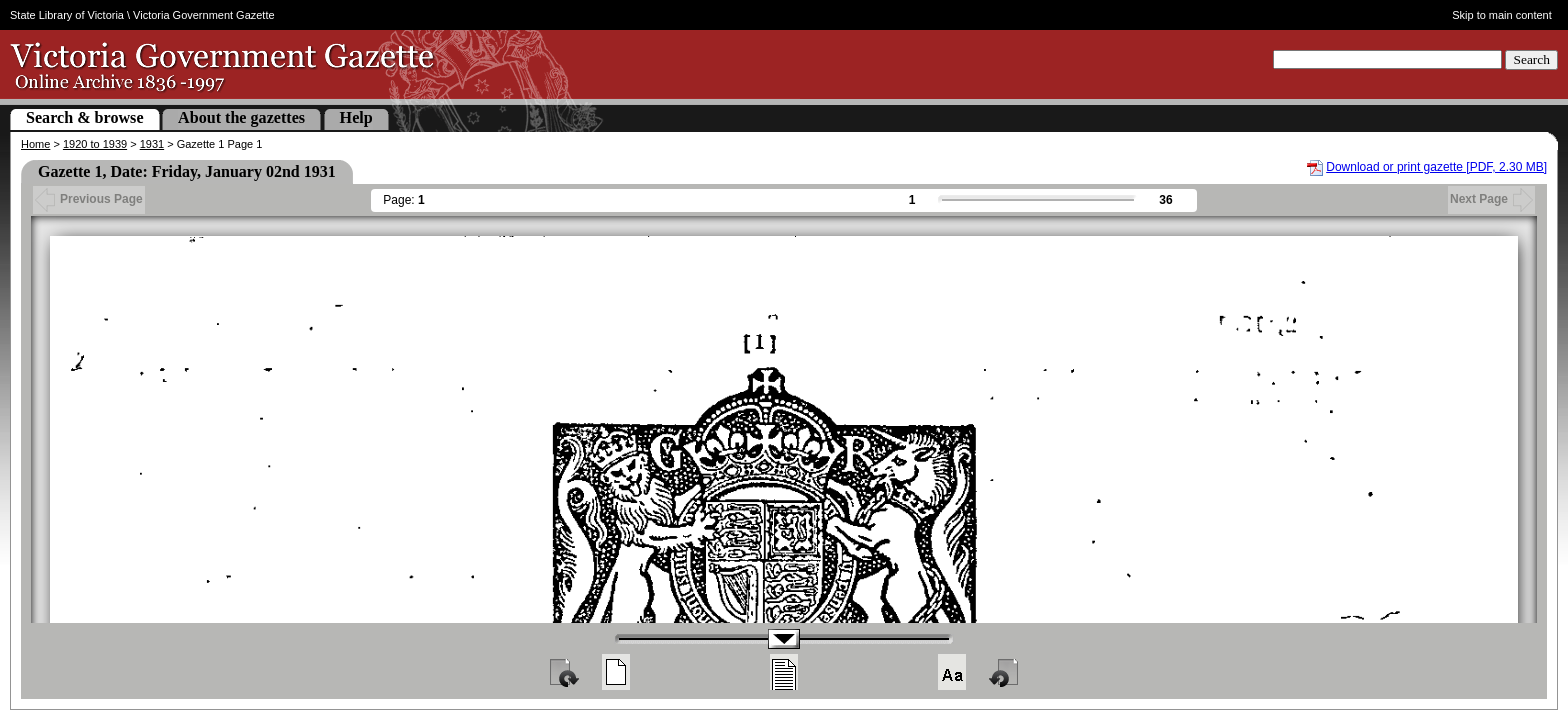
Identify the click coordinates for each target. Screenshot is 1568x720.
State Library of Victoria (67, 15)
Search (1531, 59)
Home (35, 144)
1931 (152, 144)
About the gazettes (241, 117)
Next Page (1491, 199)
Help (356, 117)
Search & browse (85, 117)
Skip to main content (1502, 15)
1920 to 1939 (95, 144)
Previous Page (89, 199)
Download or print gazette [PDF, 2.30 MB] (1436, 167)
